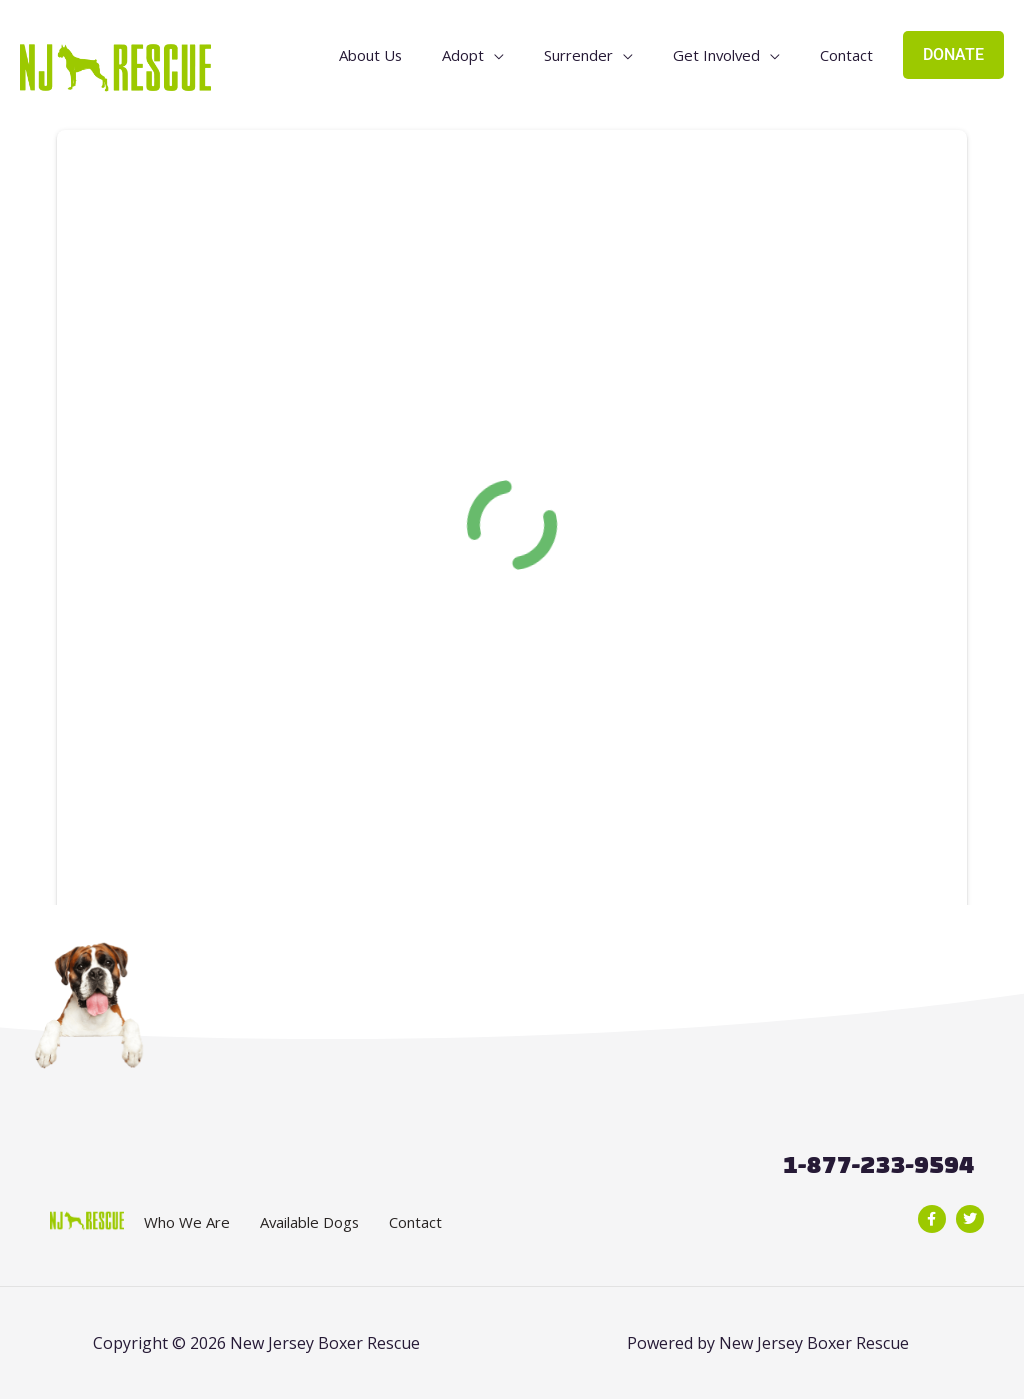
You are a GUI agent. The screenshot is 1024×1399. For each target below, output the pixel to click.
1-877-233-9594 (878, 1163)
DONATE (953, 60)
